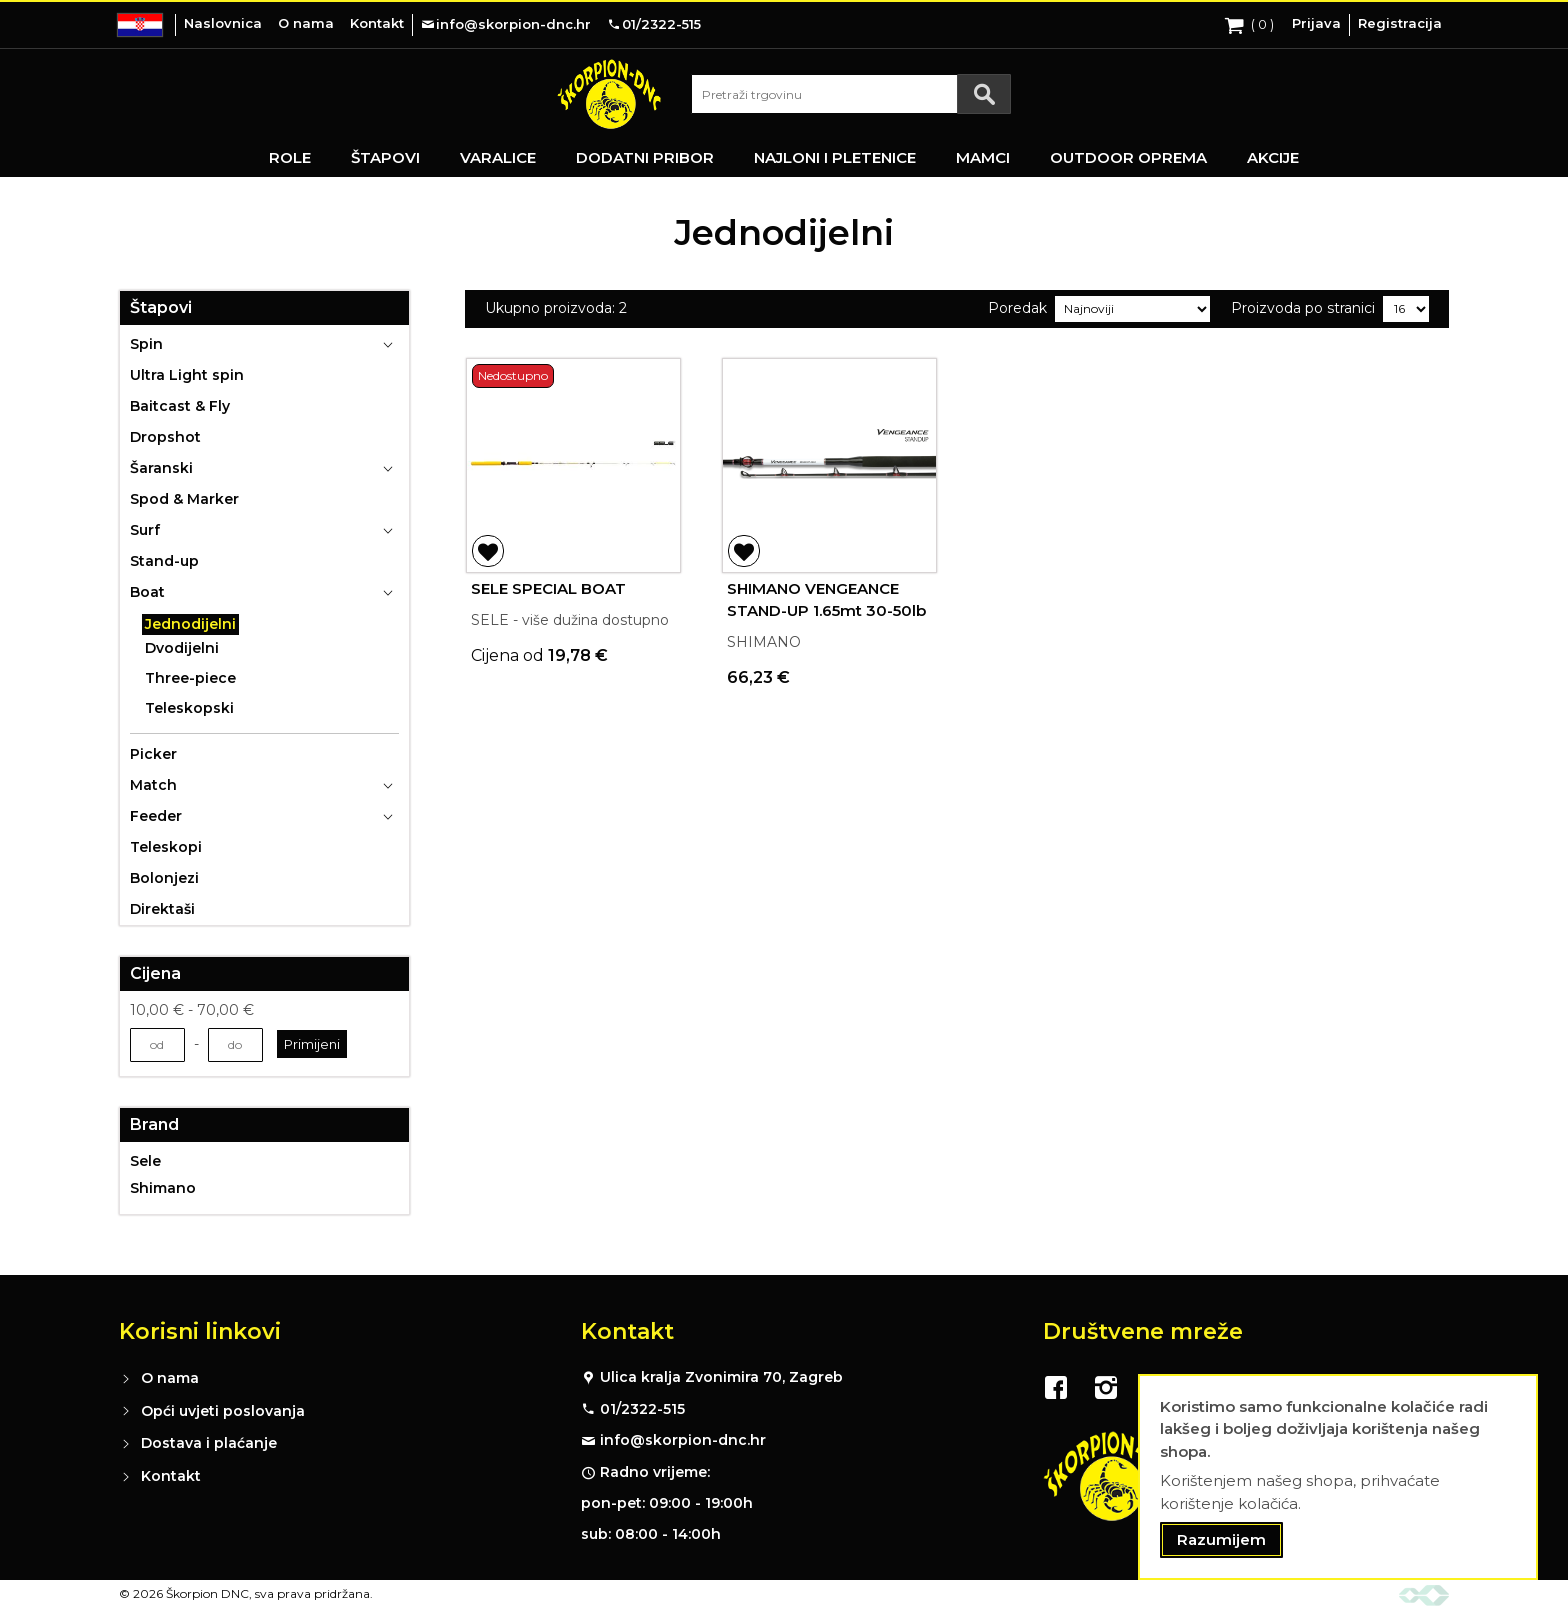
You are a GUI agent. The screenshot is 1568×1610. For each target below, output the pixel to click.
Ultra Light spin (187, 375)
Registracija (1400, 23)
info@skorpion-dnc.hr (683, 1440)
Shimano (163, 1188)
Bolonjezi (164, 878)
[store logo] (609, 94)
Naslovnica (223, 23)
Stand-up (164, 561)
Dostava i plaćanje (209, 1443)
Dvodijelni (182, 648)
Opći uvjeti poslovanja (223, 1411)
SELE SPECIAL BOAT (548, 588)
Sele (145, 1161)
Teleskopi (166, 847)
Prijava (1316, 23)
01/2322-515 (642, 1409)
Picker (153, 754)
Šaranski (161, 468)
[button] (488, 551)
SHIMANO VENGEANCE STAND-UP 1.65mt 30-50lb (826, 600)
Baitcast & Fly (180, 406)
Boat (147, 592)
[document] (1338, 1477)
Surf (145, 530)
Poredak (1017, 308)
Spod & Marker (184, 499)
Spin (146, 344)
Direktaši (162, 909)
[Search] (984, 94)
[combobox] (851, 94)
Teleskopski (189, 708)
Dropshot (165, 437)
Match (153, 785)
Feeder (156, 816)
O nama (306, 23)
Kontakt (377, 23)
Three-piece (190, 678)
